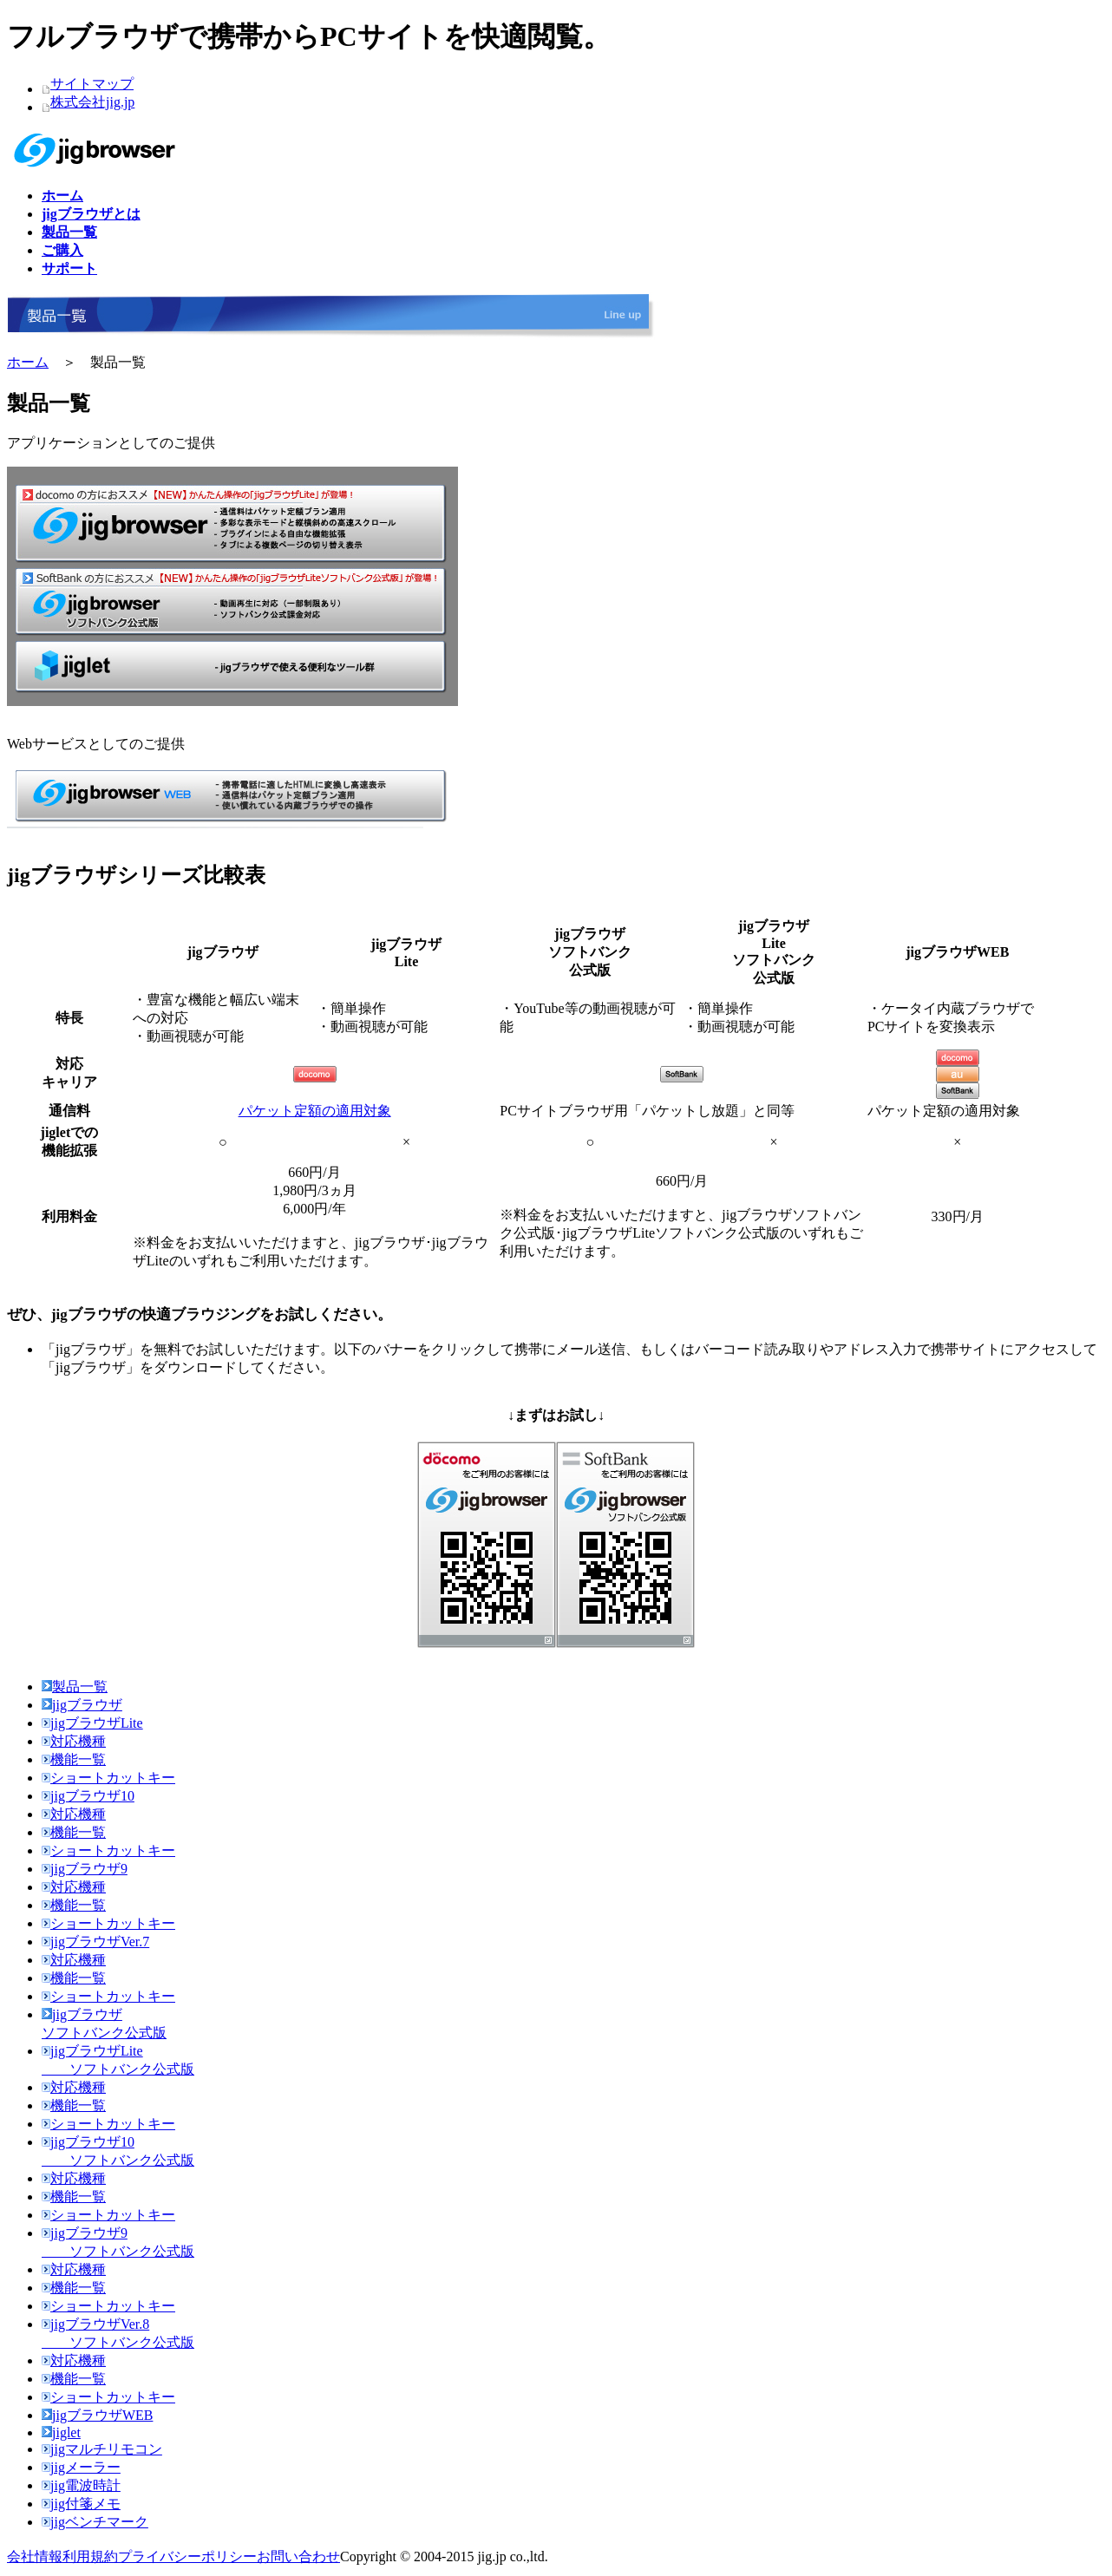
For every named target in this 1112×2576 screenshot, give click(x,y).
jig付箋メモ (81, 2503)
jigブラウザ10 (88, 1795)
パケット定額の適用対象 (315, 1110)
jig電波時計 (81, 2485)
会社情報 (34, 2556)
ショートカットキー (108, 1777)
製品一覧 (75, 1686)
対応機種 (74, 1741)
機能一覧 (74, 1759)
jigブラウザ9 (85, 1868)
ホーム (28, 362)
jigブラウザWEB (97, 2415)
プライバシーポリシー (187, 2556)
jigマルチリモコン (102, 2449)
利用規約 (90, 2556)
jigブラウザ (82, 1704)
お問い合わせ (298, 2556)
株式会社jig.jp (92, 102)
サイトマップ (92, 83)
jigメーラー (81, 2467)
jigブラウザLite (92, 1723)
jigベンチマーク (95, 2521)
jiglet (61, 2432)
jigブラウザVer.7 (95, 1941)
